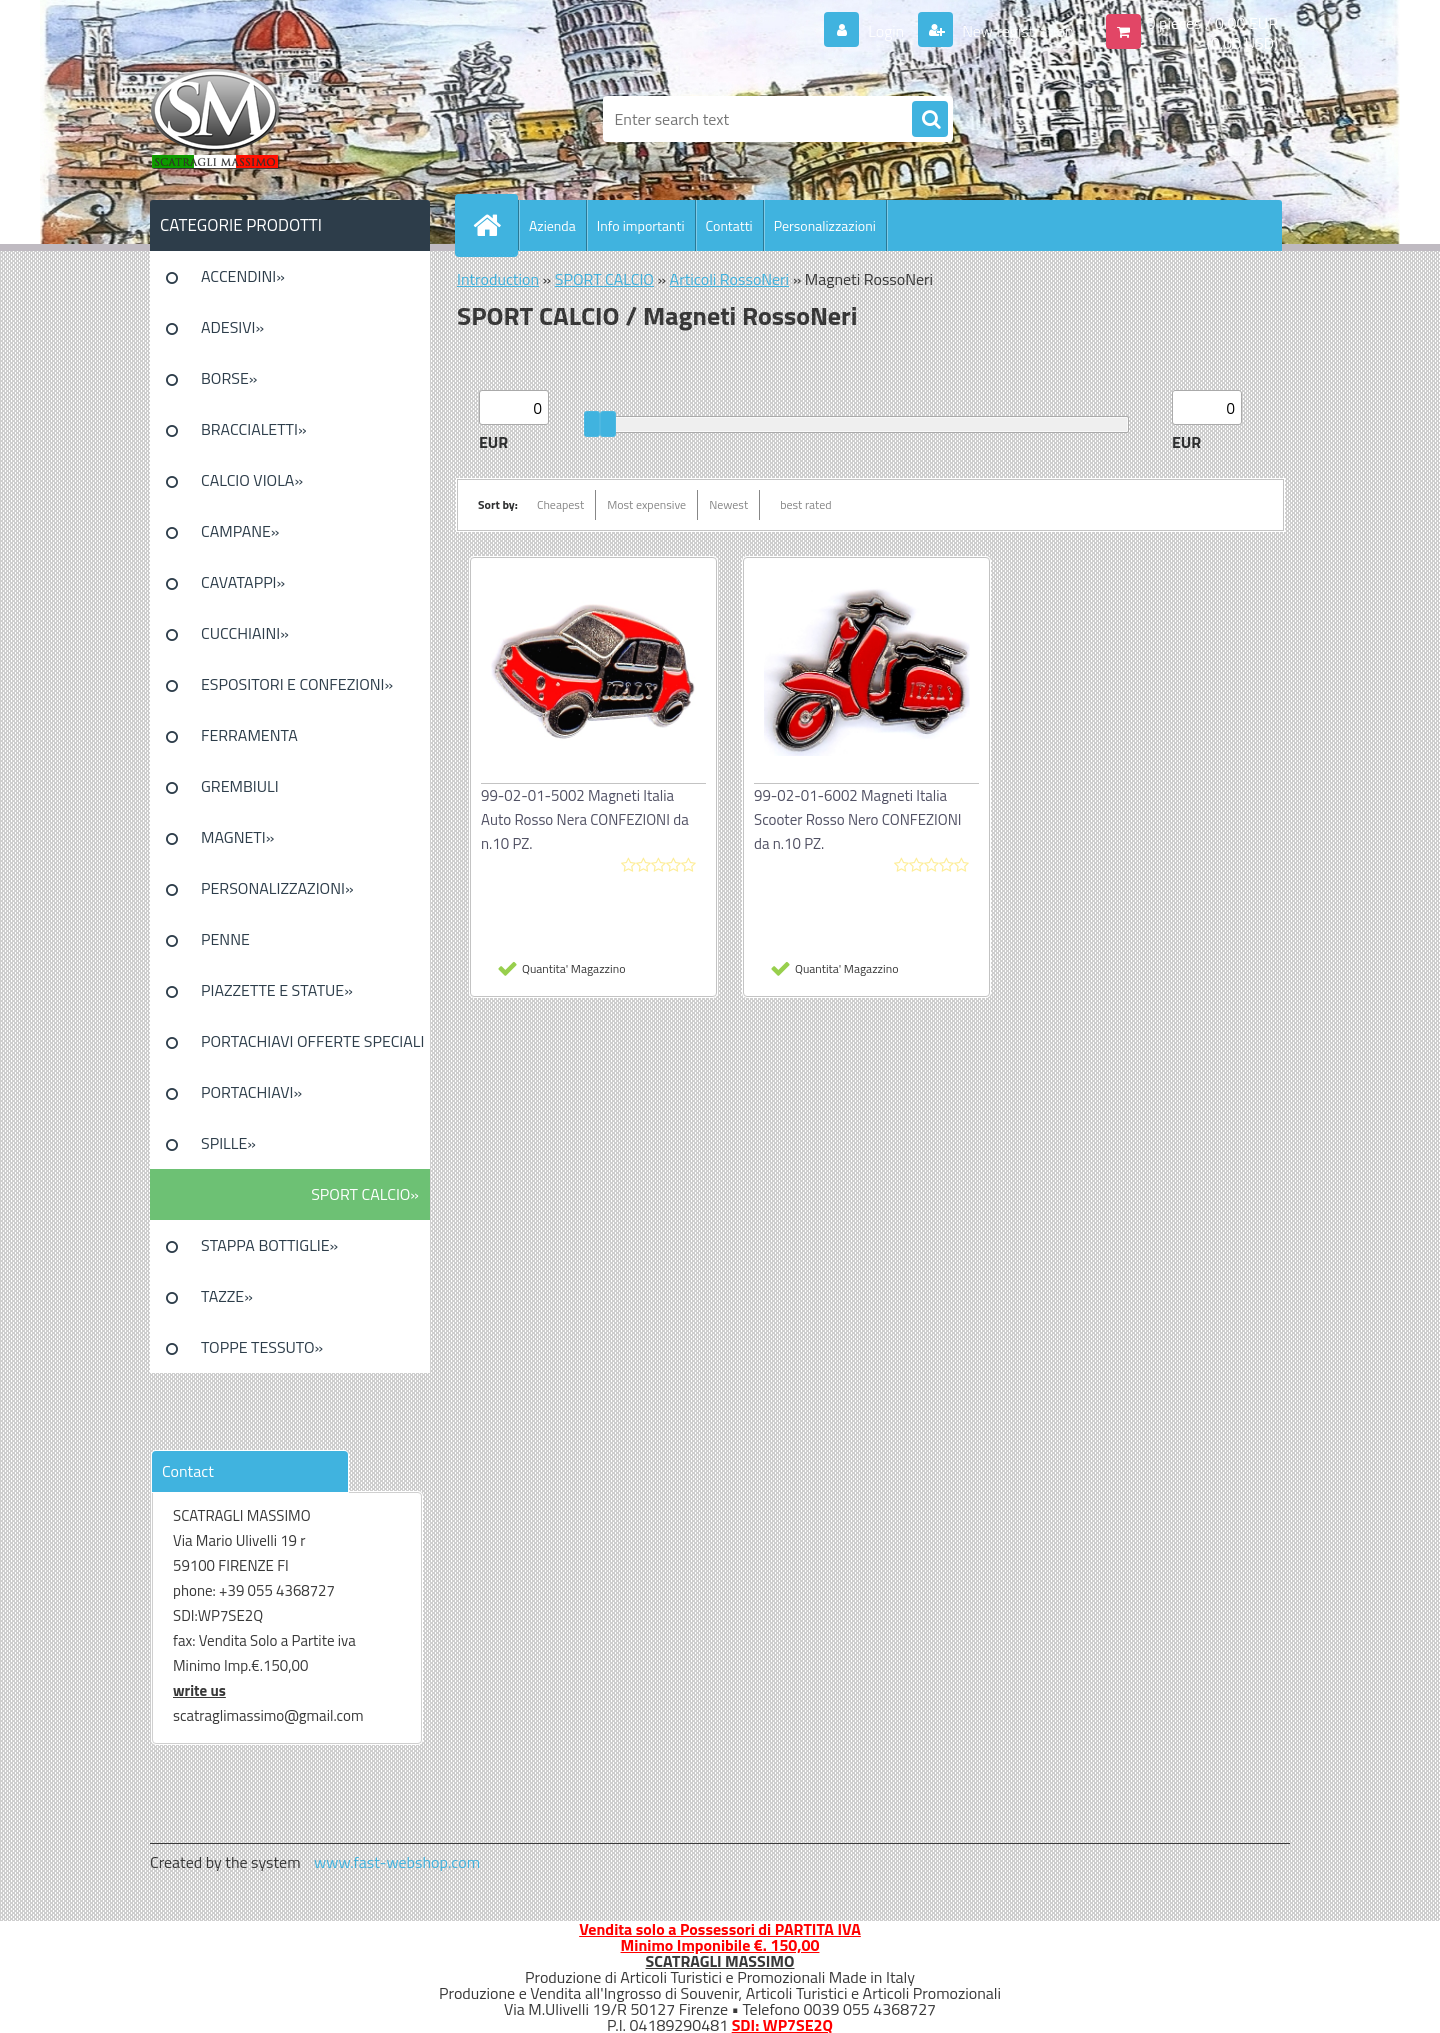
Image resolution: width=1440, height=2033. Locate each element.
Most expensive (646, 504)
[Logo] (287, 119)
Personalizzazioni (825, 225)
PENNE (225, 939)
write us (199, 1690)
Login (886, 31)
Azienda (552, 225)
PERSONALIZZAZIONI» (277, 888)
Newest (728, 504)
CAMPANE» (240, 531)
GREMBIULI (240, 786)
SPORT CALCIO (604, 279)
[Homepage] (495, 225)
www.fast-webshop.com (397, 1862)
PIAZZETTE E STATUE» (277, 990)
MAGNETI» (237, 837)
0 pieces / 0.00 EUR (1212, 23)
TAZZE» (227, 1296)
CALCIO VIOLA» (252, 480)
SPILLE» (228, 1143)
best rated (806, 504)
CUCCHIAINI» (245, 633)
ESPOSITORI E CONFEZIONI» (297, 684)
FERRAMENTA (249, 735)
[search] (930, 120)
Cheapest (560, 504)
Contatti (729, 225)
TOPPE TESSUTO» (262, 1347)
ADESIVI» (232, 327)
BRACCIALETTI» (254, 429)
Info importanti (641, 225)
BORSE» (229, 378)
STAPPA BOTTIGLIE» (269, 1245)
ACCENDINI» (243, 276)
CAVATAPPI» (243, 582)
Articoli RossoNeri (730, 279)
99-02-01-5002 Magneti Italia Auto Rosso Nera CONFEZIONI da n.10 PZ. (585, 819)
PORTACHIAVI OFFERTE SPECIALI (312, 1041)
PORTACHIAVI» (251, 1092)
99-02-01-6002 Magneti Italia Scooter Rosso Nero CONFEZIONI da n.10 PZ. (857, 819)
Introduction (498, 279)
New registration (1016, 31)
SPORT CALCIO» (365, 1194)
